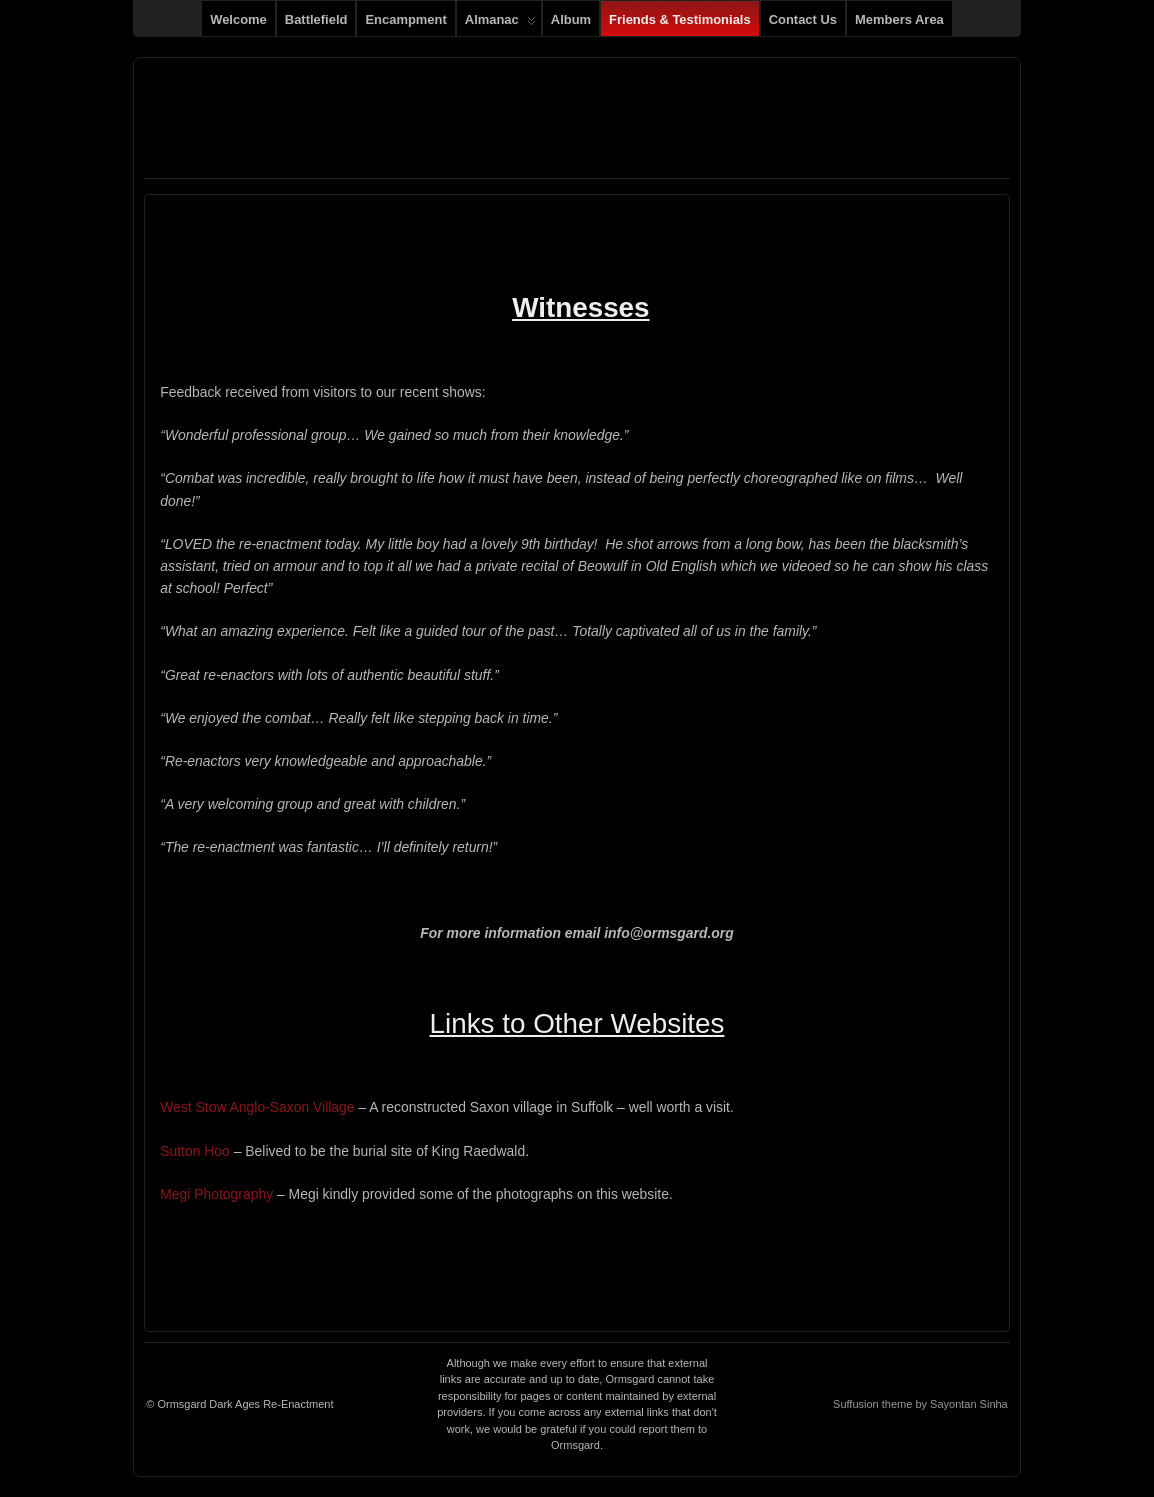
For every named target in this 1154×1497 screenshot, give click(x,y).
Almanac (500, 24)
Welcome (238, 19)
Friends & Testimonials (680, 19)
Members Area (899, 19)
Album (571, 19)
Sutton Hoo (195, 1151)
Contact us (803, 19)
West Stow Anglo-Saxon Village (257, 1107)
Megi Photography (216, 1194)
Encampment (405, 19)
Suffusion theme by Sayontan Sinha (920, 1404)
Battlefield (316, 19)
